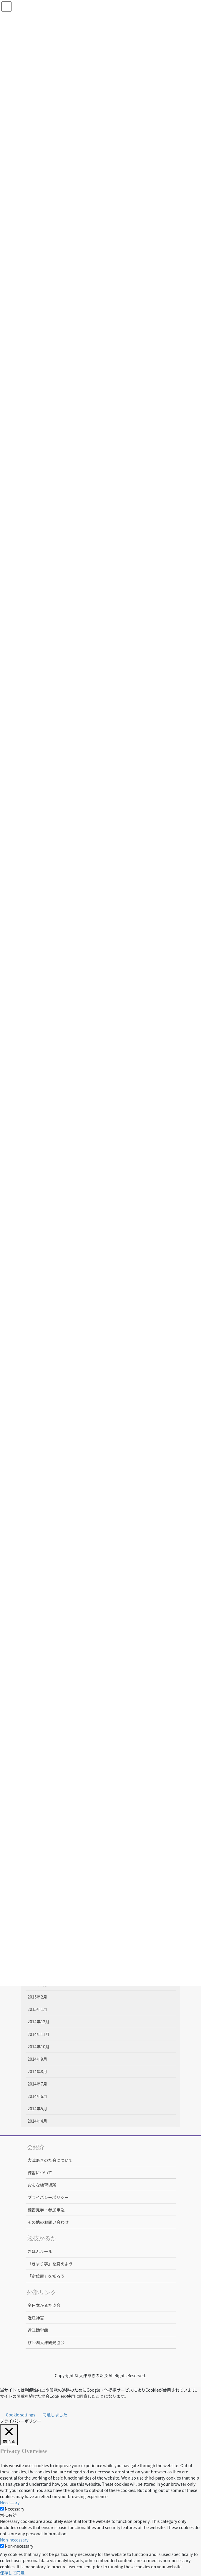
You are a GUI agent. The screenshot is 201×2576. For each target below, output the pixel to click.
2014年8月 (37, 2071)
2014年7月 (37, 2084)
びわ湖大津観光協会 (46, 2342)
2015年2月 (37, 1997)
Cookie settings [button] (20, 2415)
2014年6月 (37, 2096)
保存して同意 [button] (12, 2573)
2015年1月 (37, 2009)
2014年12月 (39, 2021)
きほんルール (40, 2251)
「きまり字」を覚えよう (50, 2264)
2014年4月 (37, 2121)
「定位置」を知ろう (46, 2276)
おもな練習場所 (42, 2185)
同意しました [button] (55, 2415)
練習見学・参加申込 (46, 2210)
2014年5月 (37, 2108)
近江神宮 (36, 2318)
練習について (40, 2172)
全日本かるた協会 (44, 2305)
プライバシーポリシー (48, 2197)
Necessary (14, 2509)
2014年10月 (39, 2047)
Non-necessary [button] (14, 2540)
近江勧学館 (38, 2330)
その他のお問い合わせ (48, 2222)
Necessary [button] (9, 2503)
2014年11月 (39, 2034)
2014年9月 (37, 2059)
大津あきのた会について (50, 2160)
